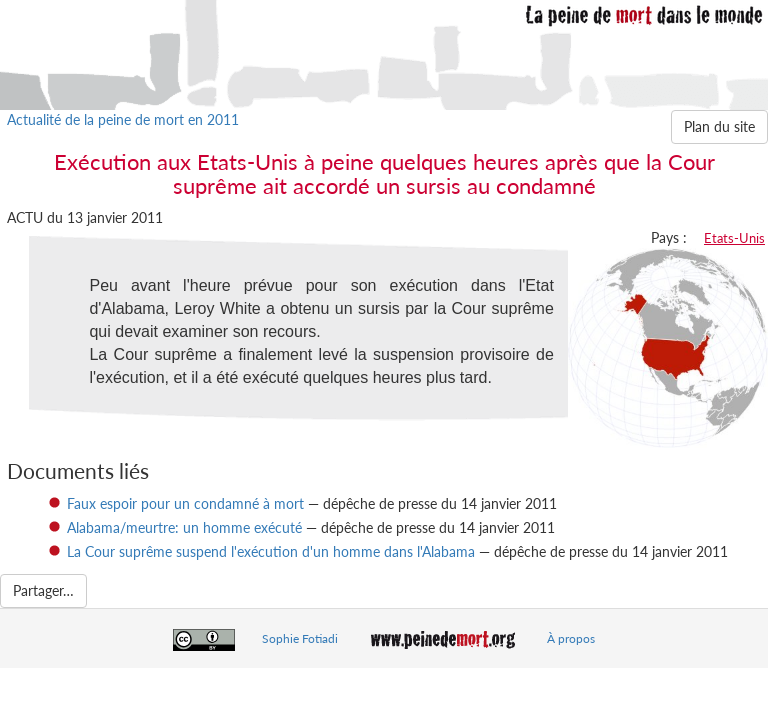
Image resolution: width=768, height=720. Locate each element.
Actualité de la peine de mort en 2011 (123, 119)
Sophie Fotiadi (300, 638)
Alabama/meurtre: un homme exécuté (184, 527)
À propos (571, 638)
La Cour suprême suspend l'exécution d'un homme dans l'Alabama (271, 551)
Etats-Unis (734, 238)
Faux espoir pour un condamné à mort (185, 503)
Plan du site (719, 126)
